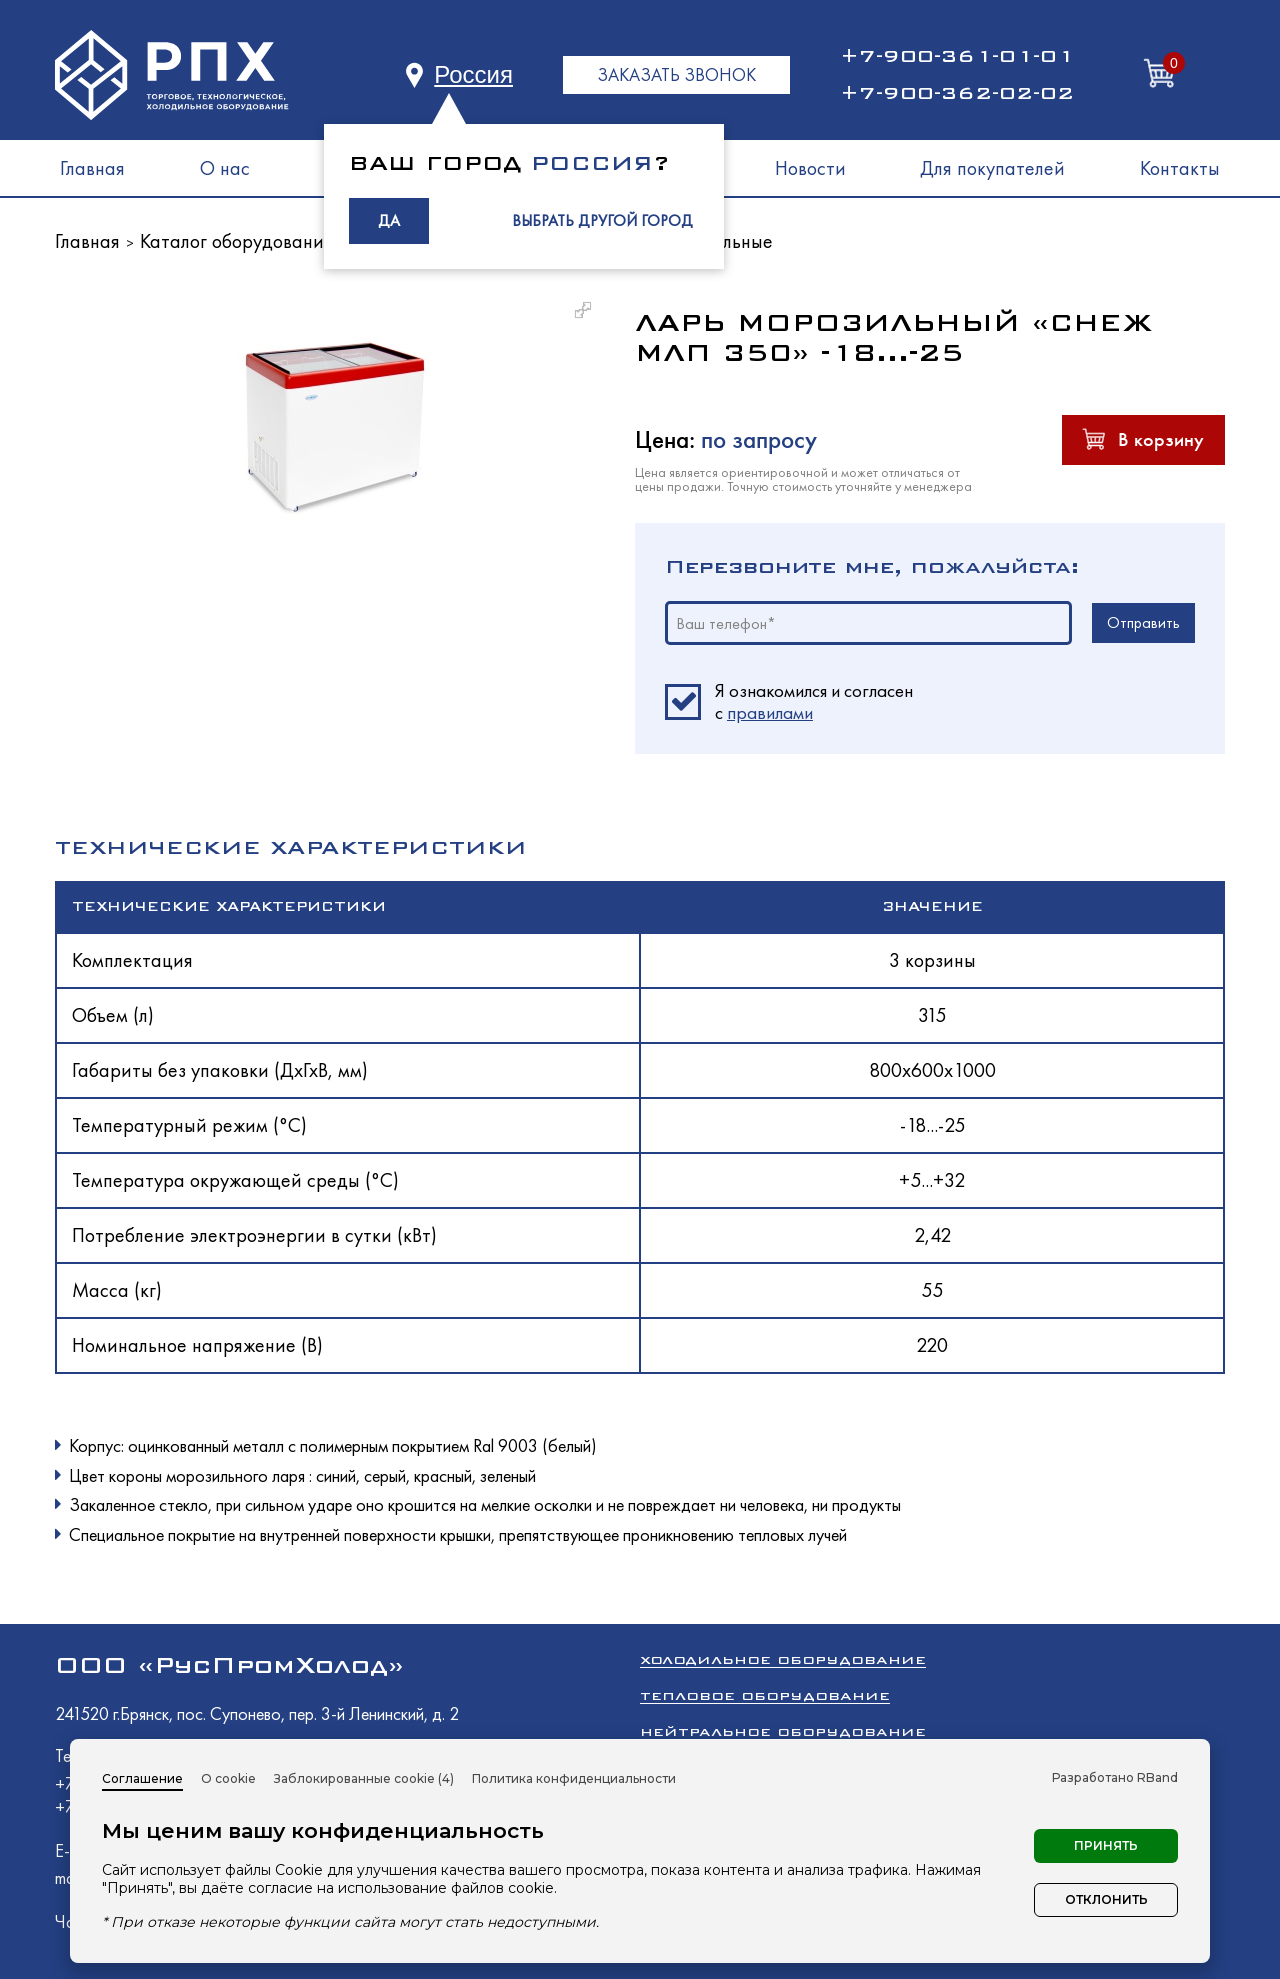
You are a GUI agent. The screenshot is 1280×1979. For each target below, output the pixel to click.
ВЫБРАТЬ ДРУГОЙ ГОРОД (602, 220)
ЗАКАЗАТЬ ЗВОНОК (676, 74)
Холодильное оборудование (783, 1659)
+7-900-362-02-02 (957, 93)
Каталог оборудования (236, 241)
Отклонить (1106, 1899)
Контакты (1180, 168)
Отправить (1143, 622)
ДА (389, 220)
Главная (92, 168)
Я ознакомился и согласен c (814, 702)
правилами (770, 712)
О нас (225, 168)
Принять (1106, 1845)
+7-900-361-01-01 (957, 56)
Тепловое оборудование (765, 1695)
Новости (810, 168)
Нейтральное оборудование (783, 1731)
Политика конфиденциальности (574, 1778)
